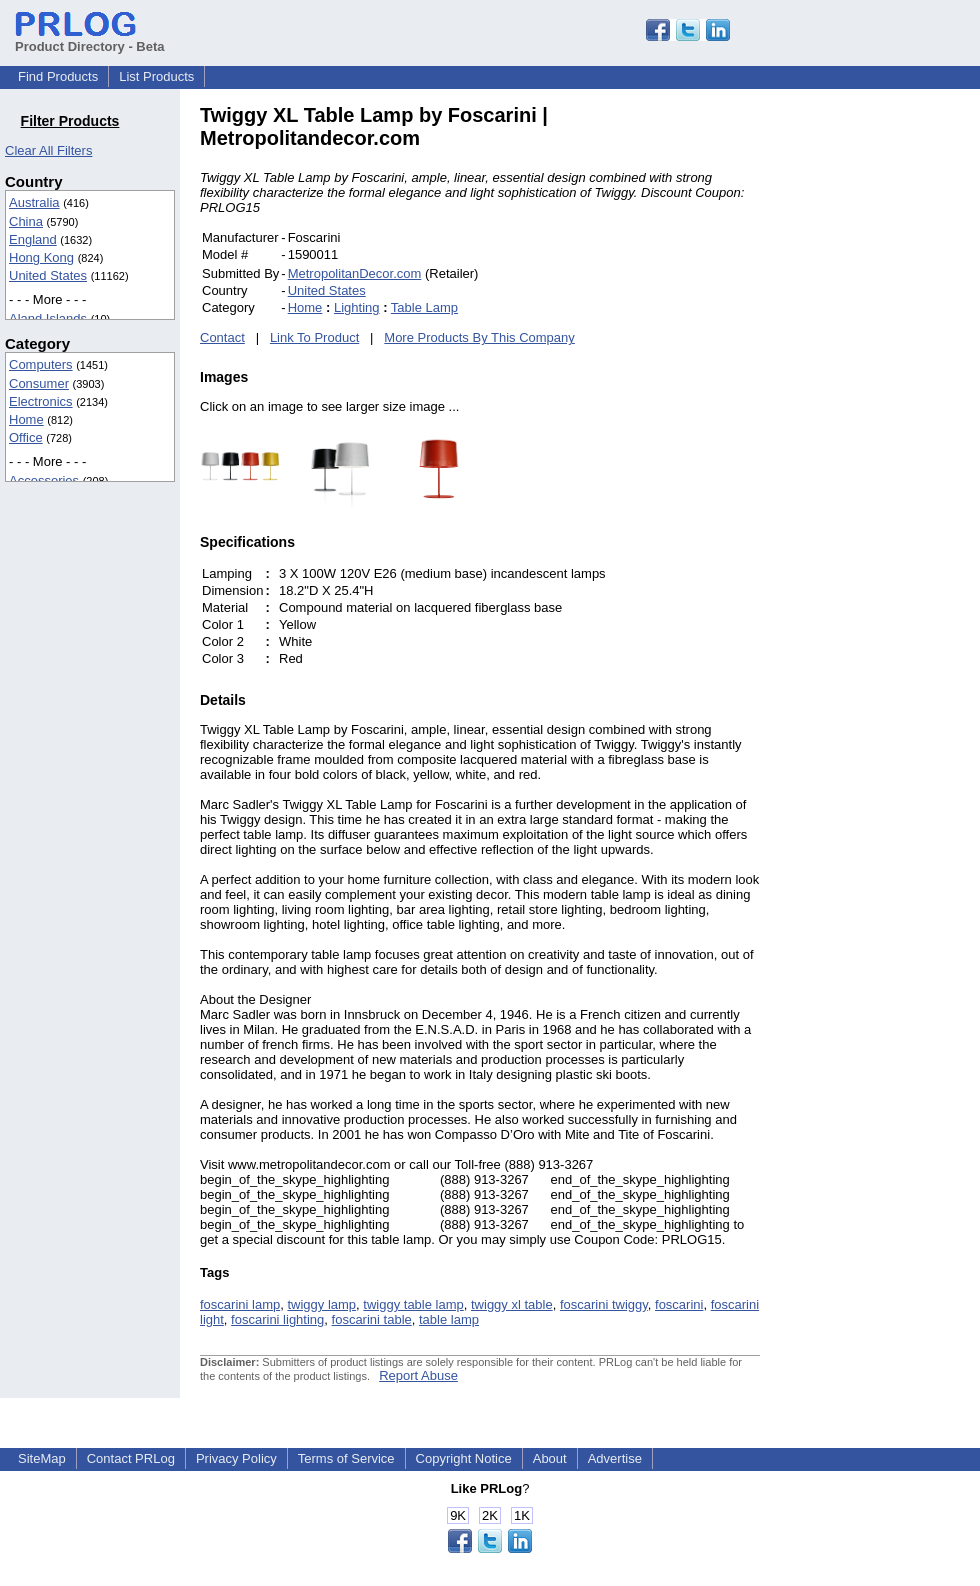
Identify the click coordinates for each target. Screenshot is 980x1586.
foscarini (679, 1304)
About (550, 1458)
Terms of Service (346, 1458)
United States (48, 275)
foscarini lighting (277, 1319)
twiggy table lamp (413, 1304)
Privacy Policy (236, 1458)
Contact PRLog (131, 1458)
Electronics (41, 401)
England (33, 239)
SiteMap (42, 1458)
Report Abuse (418, 1375)
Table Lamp (424, 307)
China (26, 221)
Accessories (44, 480)
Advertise (615, 1458)
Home (26, 419)
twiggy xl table (512, 1304)
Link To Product (314, 337)
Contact (222, 337)
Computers (41, 364)
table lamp (449, 1319)
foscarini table (372, 1319)
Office (26, 437)
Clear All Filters (48, 150)
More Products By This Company (479, 337)
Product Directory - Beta (90, 39)
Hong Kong (41, 257)
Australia (34, 202)
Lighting (357, 307)
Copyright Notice (464, 1458)
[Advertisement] (895, 404)
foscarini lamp (240, 1304)
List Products (156, 76)
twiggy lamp (321, 1304)
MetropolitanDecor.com (355, 273)
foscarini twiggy (604, 1304)
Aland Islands (48, 318)
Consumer (39, 383)
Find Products (58, 76)
